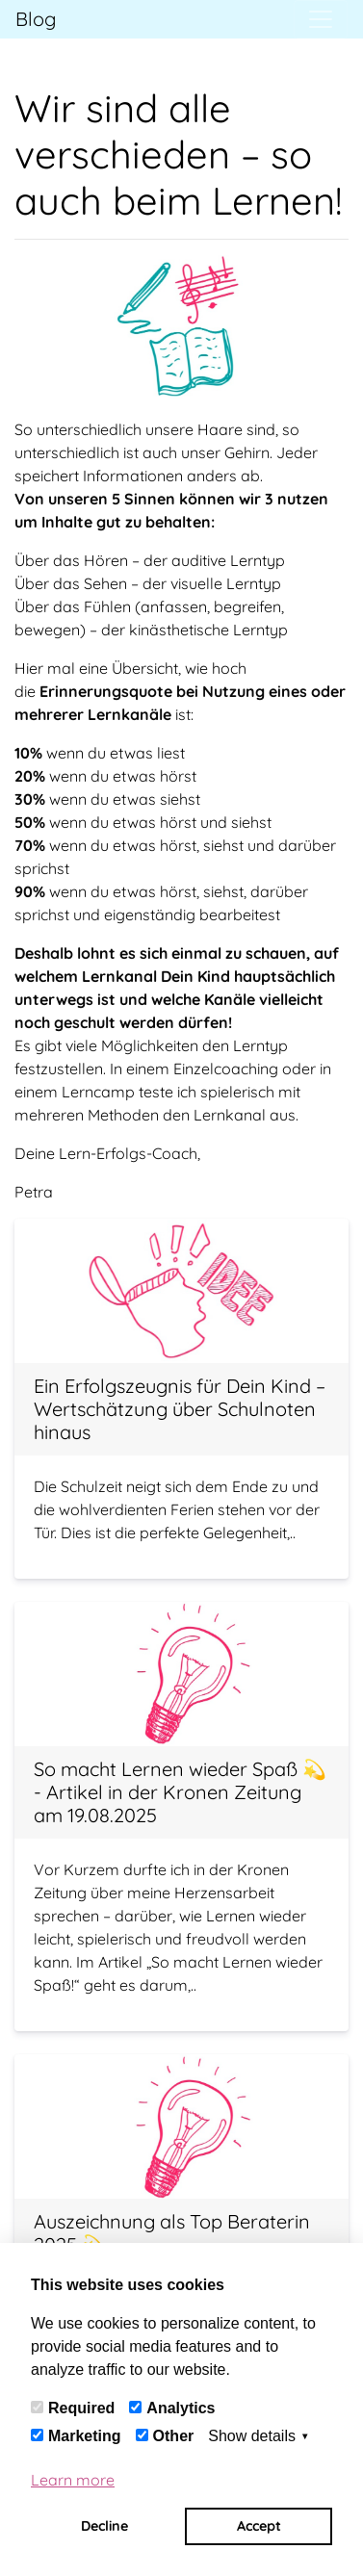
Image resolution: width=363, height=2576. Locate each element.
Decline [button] (104, 2526)
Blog (35, 19)
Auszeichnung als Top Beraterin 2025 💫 (172, 2232)
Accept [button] (259, 2526)
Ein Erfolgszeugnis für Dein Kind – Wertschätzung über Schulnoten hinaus (179, 1409)
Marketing (84, 2436)
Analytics (180, 2408)
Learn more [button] (73, 2479)
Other (173, 2436)
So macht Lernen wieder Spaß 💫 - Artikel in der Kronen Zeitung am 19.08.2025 (180, 1792)
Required (81, 2408)
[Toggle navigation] (321, 19)
